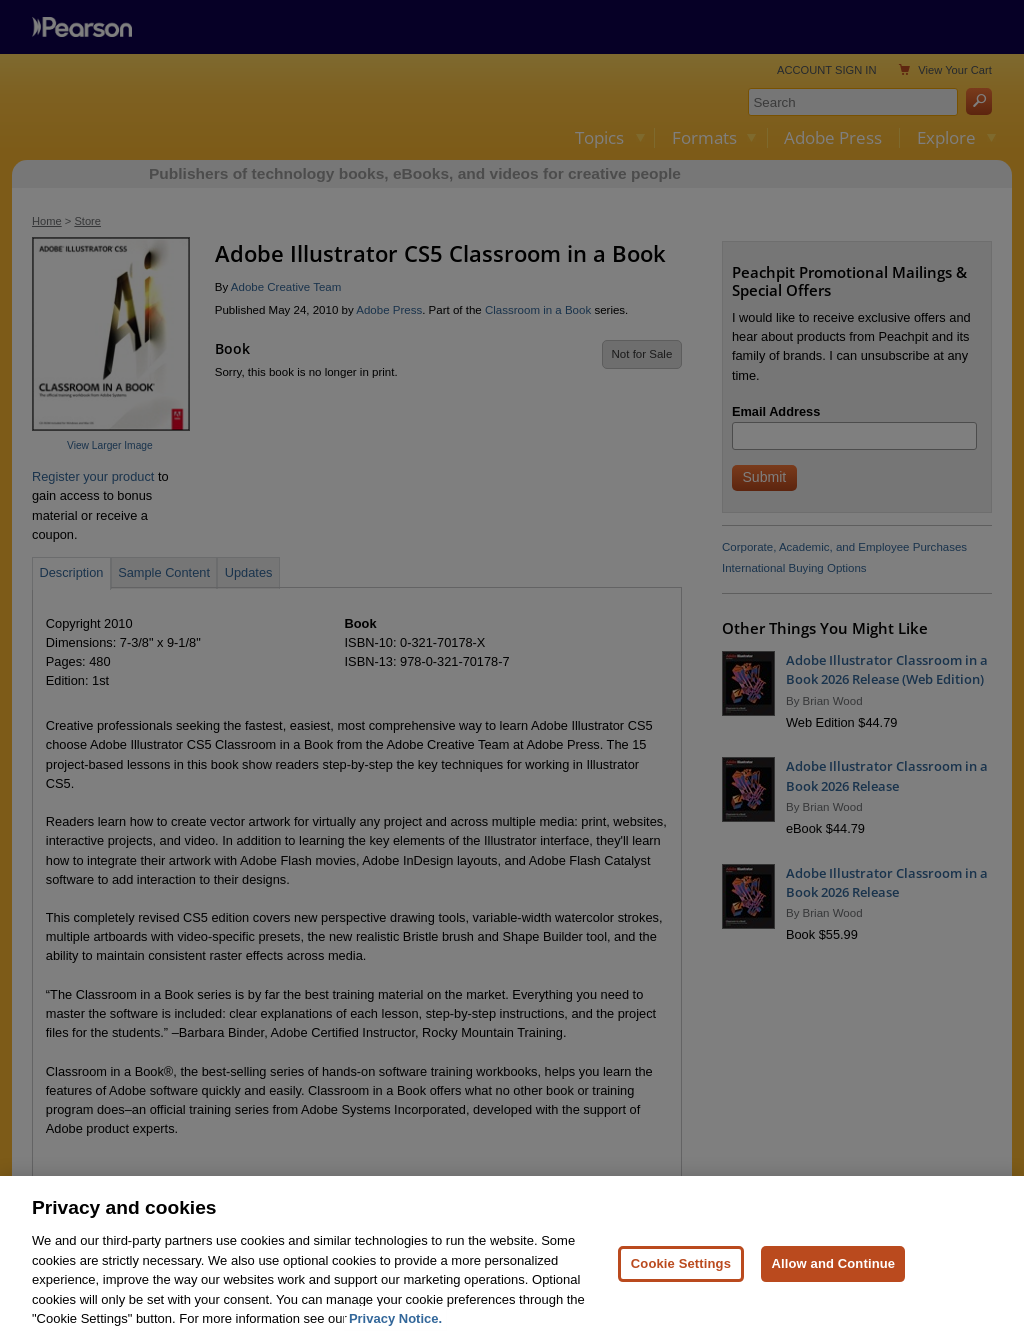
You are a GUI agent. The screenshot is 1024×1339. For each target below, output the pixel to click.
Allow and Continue (833, 1279)
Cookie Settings (681, 1279)
